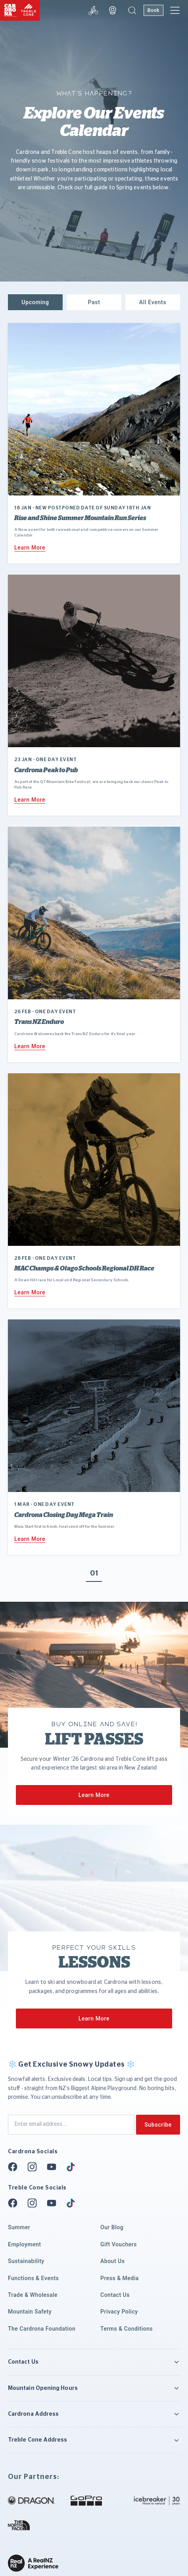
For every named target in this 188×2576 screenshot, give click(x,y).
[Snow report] (93, 10)
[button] (132, 10)
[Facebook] (15, 2167)
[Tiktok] (73, 2167)
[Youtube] (54, 2167)
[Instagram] (34, 2167)
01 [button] (94, 1573)
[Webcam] (113, 10)
